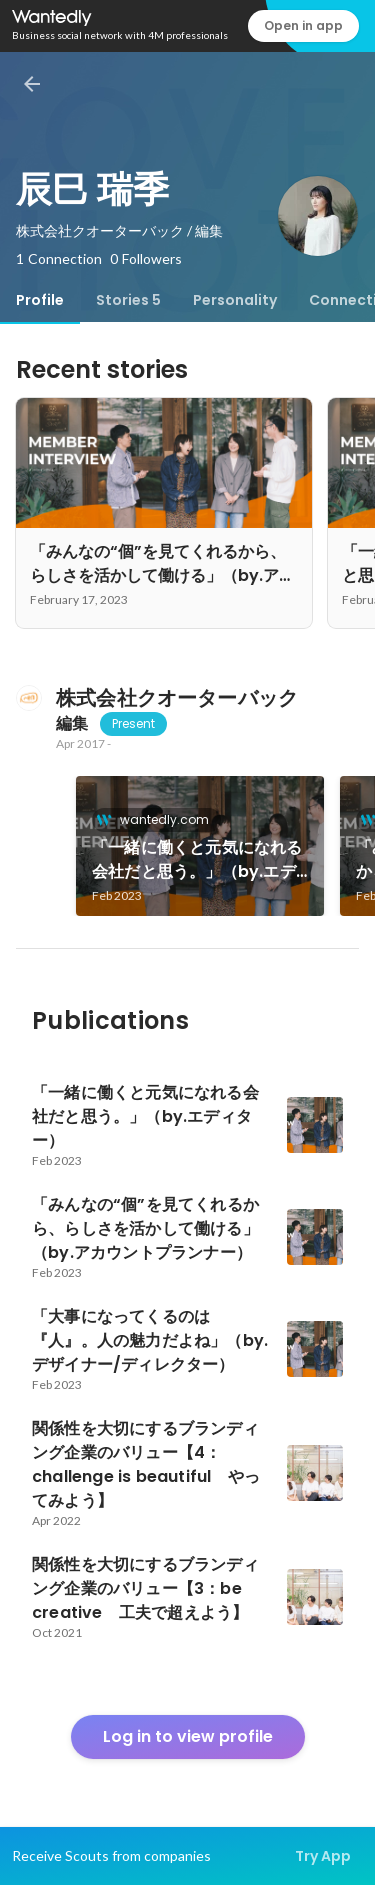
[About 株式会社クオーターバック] (28, 698)
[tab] (40, 300)
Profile (40, 300)
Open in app (303, 25)
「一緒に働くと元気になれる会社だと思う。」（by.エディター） (197, 860)
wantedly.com (158, 819)
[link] (200, 846)
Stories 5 (128, 300)
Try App (323, 1856)
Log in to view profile (188, 1736)
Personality (235, 300)
